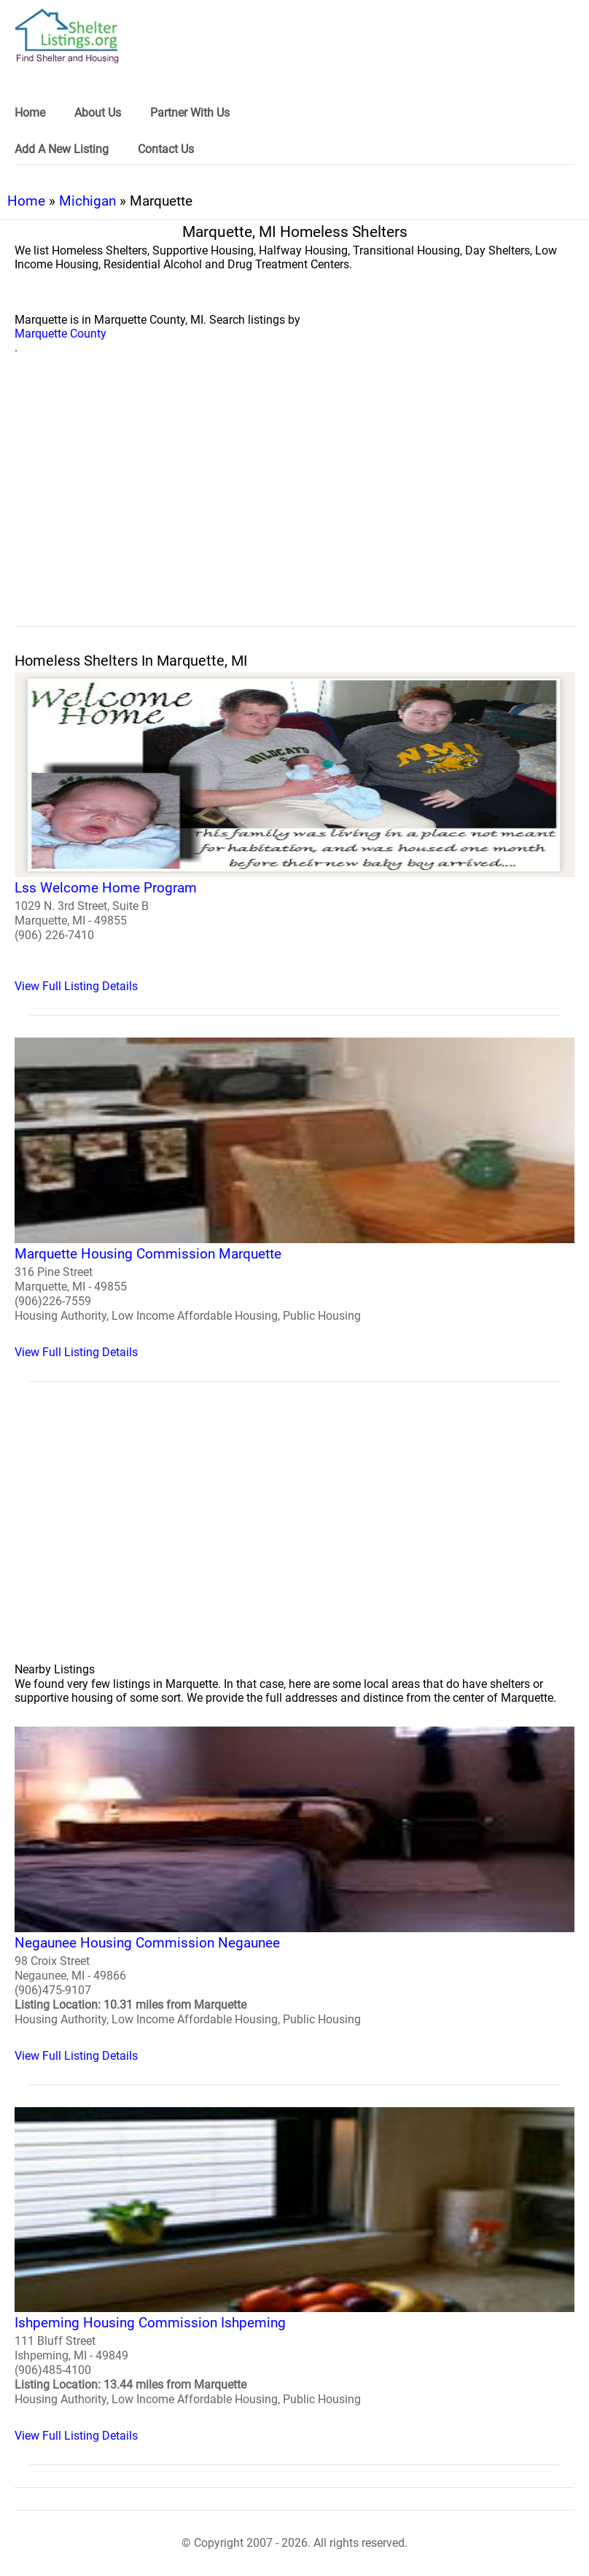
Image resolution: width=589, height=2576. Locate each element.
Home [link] (30, 113)
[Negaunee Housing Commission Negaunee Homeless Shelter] (294, 1895)
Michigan (87, 200)
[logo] (67, 36)
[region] (294, 506)
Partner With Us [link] (190, 113)
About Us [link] (97, 113)
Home (26, 200)
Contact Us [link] (166, 149)
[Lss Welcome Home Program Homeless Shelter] (294, 833)
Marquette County (60, 334)
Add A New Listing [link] (62, 149)
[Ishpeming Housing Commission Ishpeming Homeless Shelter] (294, 2275)
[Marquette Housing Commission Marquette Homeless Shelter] (294, 1198)
